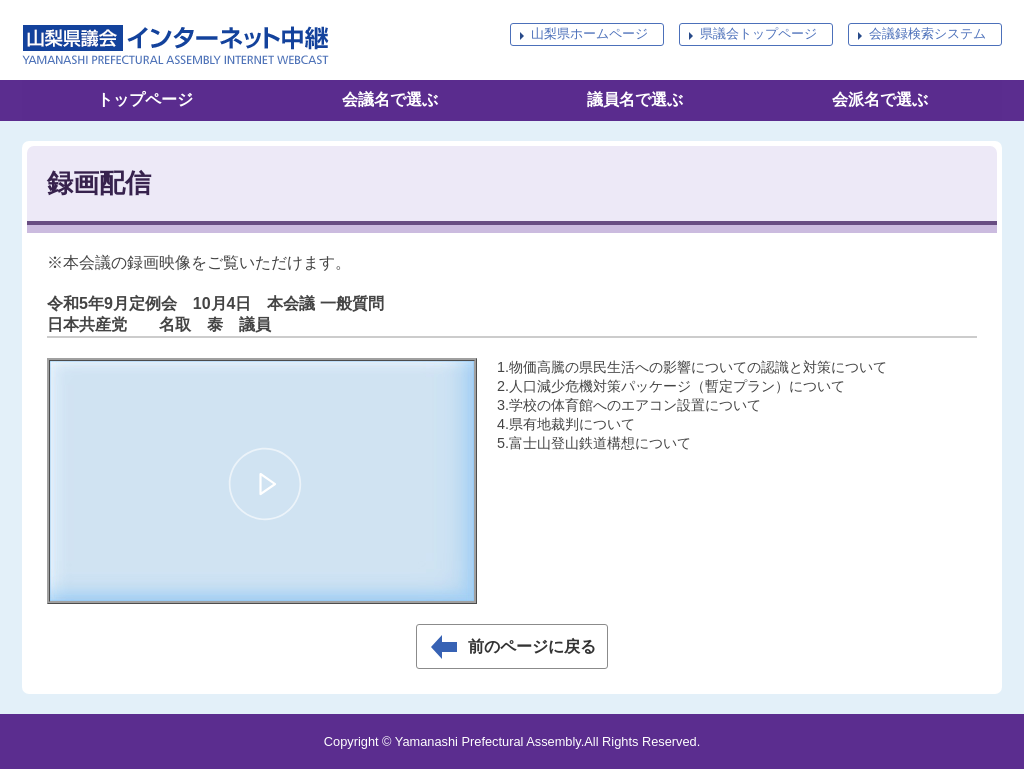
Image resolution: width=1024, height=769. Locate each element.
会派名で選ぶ (880, 99)
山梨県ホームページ (589, 33)
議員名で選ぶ (635, 99)
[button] (265, 484)
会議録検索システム (927, 33)
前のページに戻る (532, 646)
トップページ (145, 99)
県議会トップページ (758, 33)
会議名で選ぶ (390, 99)
